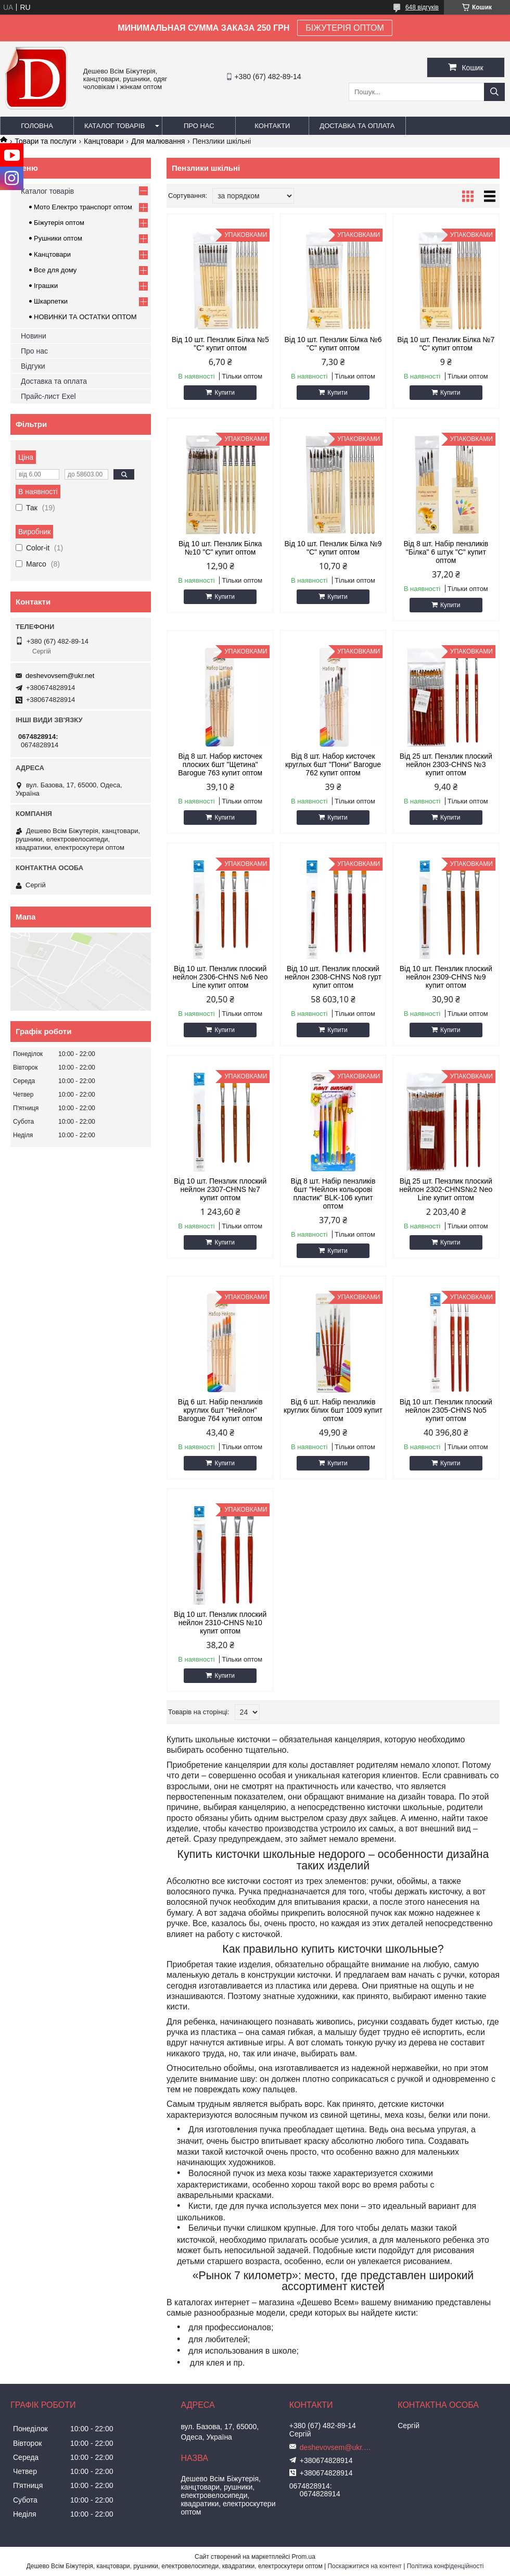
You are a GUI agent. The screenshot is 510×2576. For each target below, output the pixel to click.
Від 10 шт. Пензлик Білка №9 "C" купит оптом (332, 547)
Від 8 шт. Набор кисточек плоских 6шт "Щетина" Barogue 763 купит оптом (220, 764)
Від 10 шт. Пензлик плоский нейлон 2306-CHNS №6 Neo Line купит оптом (220, 976)
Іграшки (46, 286)
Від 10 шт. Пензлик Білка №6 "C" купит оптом (332, 343)
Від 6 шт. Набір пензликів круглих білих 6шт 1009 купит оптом (333, 1410)
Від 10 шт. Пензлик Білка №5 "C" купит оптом (220, 343)
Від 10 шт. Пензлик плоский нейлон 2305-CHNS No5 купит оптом (446, 1410)
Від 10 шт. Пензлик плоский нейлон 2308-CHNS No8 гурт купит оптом (333, 976)
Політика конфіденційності (445, 2566)
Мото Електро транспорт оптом (83, 207)
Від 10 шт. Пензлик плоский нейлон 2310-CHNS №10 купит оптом (220, 1622)
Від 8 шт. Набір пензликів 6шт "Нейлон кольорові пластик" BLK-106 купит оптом (333, 1193)
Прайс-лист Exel (48, 396)
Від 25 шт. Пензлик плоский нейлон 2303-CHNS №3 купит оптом (446, 764)
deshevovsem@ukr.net (60, 676)
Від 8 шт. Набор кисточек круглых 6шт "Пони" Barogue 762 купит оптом (333, 764)
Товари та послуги (45, 141)
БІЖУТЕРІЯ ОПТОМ (344, 27)
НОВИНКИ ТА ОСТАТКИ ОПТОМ (85, 317)
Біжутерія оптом (59, 223)
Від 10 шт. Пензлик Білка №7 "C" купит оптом (445, 343)
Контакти (272, 126)
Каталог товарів (114, 126)
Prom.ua (303, 2556)
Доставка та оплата (357, 126)
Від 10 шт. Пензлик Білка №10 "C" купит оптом (220, 547)
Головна (37, 126)
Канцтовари (103, 141)
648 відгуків (422, 7)
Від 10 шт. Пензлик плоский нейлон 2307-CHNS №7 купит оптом (220, 1189)
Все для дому (55, 270)
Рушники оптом (58, 238)
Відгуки (33, 366)
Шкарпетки (51, 301)
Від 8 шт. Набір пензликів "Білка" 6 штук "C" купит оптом (445, 551)
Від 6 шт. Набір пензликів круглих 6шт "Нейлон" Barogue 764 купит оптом (220, 1410)
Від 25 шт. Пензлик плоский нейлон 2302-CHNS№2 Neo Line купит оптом (445, 1189)
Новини (33, 336)
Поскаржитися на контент (364, 2566)
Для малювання (158, 141)
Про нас (199, 126)
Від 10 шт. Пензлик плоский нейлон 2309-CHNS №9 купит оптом (446, 976)
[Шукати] (494, 92)
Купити (224, 392)
